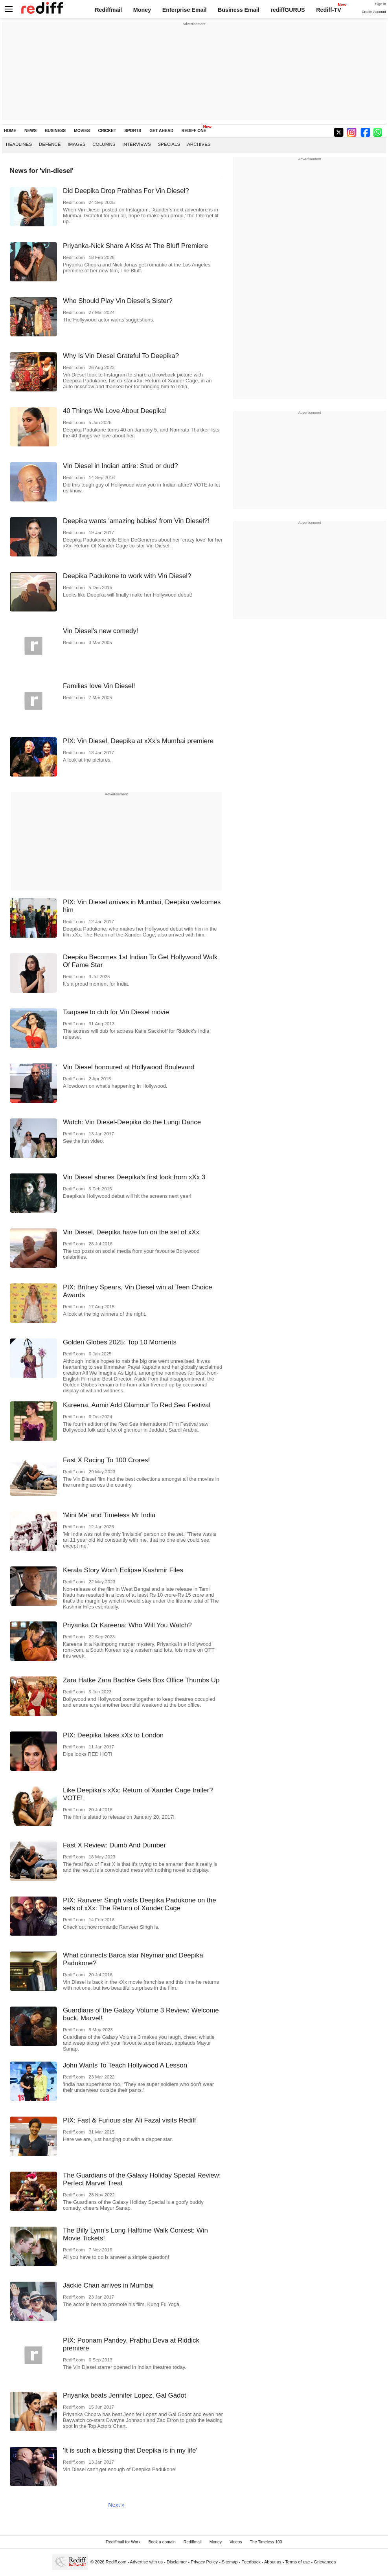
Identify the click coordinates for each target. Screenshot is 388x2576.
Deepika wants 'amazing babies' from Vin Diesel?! (136, 521)
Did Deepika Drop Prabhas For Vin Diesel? (126, 191)
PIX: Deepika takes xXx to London (113, 1735)
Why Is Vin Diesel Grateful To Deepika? (121, 356)
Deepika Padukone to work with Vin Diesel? (127, 576)
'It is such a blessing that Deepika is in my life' (130, 2450)
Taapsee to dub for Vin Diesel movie (116, 1012)
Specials (169, 144)
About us (272, 2561)
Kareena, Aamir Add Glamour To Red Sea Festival (136, 1405)
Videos (236, 2542)
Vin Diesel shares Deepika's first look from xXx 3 (134, 1177)
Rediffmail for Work (123, 2542)
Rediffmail (108, 10)
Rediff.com (116, 2561)
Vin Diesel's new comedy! (100, 631)
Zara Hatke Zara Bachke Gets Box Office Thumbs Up (141, 1680)
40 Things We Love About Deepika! (115, 411)
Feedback (251, 2561)
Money (142, 10)
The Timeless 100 (266, 2542)
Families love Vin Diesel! (99, 686)
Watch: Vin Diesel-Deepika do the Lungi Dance (132, 1122)
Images (76, 144)
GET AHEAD (161, 131)
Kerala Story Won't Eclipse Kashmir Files (123, 1570)
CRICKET (107, 131)
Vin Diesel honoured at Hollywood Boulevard (128, 1067)
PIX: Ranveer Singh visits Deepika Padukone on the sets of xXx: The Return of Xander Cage (139, 1904)
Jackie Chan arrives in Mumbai (108, 2285)
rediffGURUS (287, 10)
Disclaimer (177, 2561)
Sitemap (230, 2561)
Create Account (374, 12)
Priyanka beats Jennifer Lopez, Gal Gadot (124, 2395)
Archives (199, 144)
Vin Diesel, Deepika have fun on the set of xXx (131, 1232)
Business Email (238, 10)
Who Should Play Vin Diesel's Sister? (118, 301)
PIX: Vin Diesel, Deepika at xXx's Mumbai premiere (138, 741)
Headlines (19, 144)
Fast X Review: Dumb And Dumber (114, 1845)
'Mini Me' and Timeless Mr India (109, 1515)
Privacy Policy (204, 2561)
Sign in (380, 4)
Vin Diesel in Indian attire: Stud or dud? (120, 466)
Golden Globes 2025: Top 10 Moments (120, 1342)
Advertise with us (146, 2561)
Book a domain (161, 2542)
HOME (10, 131)
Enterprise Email (184, 10)
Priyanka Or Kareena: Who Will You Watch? (127, 1625)
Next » (116, 2505)
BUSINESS (55, 131)
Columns (103, 144)
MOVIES (82, 131)
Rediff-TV (328, 10)
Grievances (325, 2561)
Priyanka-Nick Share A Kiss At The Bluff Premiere (135, 246)
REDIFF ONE (194, 131)
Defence (50, 144)
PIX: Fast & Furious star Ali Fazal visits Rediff (129, 2120)
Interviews (136, 144)
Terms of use (297, 2561)
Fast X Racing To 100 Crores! (106, 1460)
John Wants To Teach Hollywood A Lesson (125, 2065)
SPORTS (133, 131)
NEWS (30, 131)
